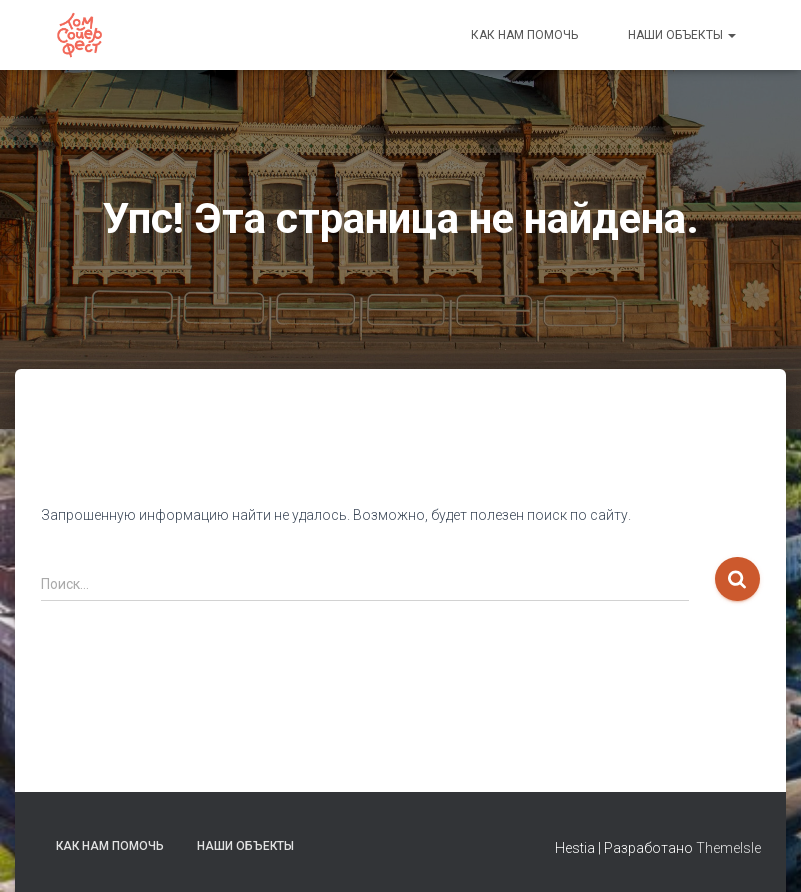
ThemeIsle (728, 848)
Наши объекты (682, 35)
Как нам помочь (524, 35)
